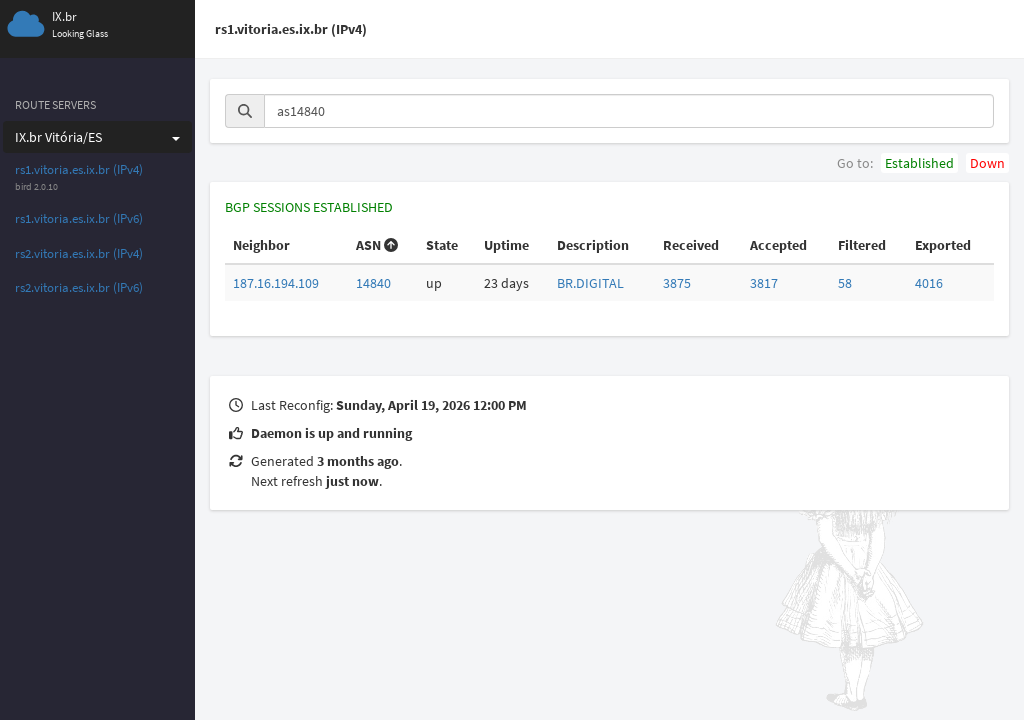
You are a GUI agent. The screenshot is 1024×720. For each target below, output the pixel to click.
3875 (677, 283)
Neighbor (261, 245)
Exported (943, 245)
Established (919, 163)
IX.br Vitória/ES (97, 137)
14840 (373, 283)
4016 (929, 283)
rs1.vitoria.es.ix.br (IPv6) (79, 218)
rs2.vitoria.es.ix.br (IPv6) (79, 287)
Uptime (506, 245)
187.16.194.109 (276, 283)
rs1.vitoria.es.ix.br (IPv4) (79, 169)
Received (691, 245)
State (442, 245)
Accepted (778, 245)
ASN (377, 245)
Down (987, 163)
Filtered (862, 245)
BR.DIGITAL (590, 283)
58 (845, 283)
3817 (764, 283)
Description (593, 245)
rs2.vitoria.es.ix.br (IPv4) (79, 253)
